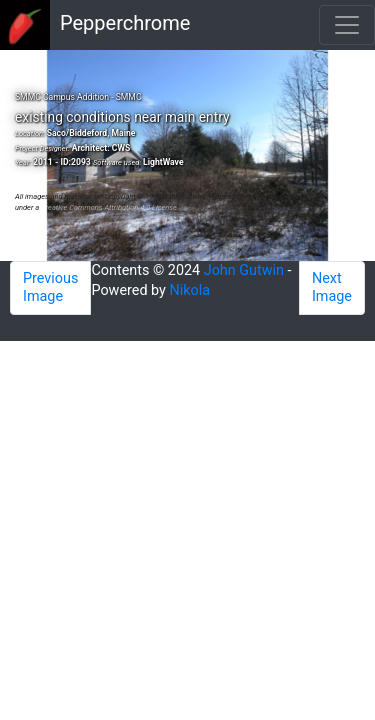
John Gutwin (244, 270)
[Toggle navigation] (347, 25)
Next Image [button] (332, 287)
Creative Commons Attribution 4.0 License (109, 207)
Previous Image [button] (50, 287)
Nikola (190, 290)
